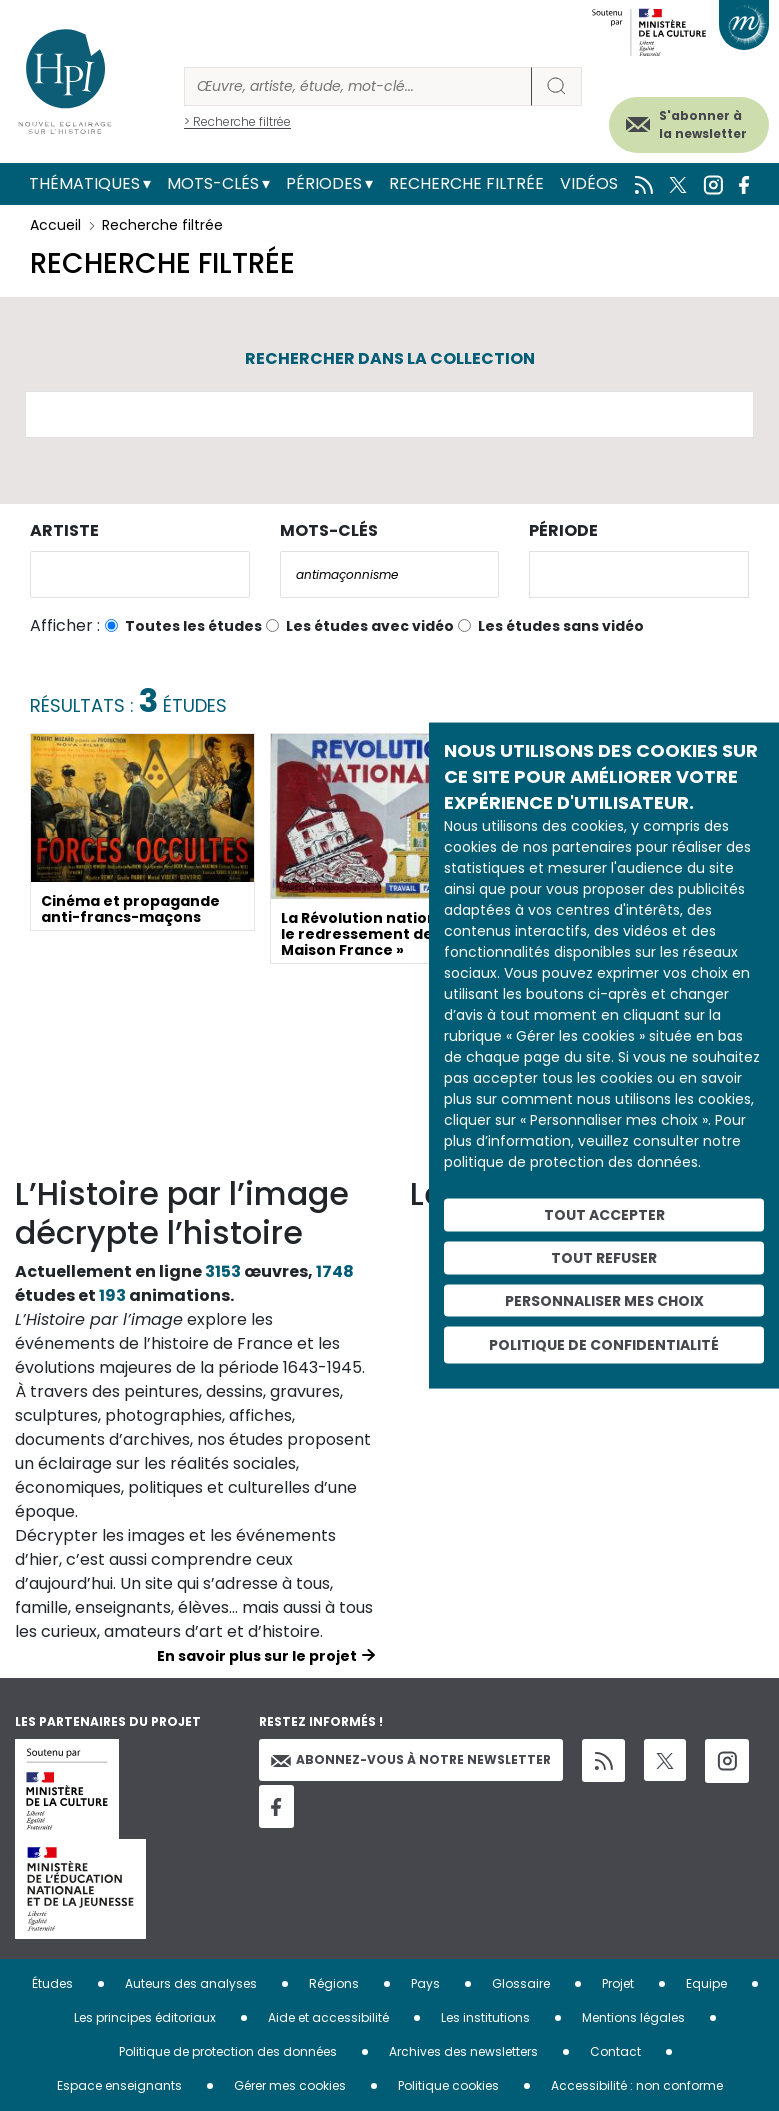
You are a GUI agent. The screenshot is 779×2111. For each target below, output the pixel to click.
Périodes (324, 183)
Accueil (55, 225)
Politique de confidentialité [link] (604, 1345)
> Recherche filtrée (237, 121)
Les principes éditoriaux (145, 2017)
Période (563, 530)
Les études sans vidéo (561, 626)
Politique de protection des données (228, 2051)
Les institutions (485, 2017)
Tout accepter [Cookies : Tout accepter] (604, 1215)
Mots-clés (213, 183)
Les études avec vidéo (370, 626)
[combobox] (140, 574)
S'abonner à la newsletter (703, 124)
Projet (618, 1983)
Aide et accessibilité (328, 2017)
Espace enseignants (119, 2085)
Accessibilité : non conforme (637, 2085)
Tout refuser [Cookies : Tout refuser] (604, 1257)
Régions (334, 1983)
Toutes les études (193, 626)
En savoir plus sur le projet (257, 1656)
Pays (425, 1983)
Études (52, 1983)
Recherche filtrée (466, 183)
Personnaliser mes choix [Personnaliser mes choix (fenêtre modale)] (604, 1300)
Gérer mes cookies (290, 2085)
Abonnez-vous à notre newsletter (411, 1759)
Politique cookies (448, 2085)
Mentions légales (633, 2017)
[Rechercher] (358, 86)
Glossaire (521, 1983)
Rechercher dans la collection (390, 358)
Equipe (706, 1983)
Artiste (64, 530)
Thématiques (84, 183)
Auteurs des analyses (191, 1983)
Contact (615, 2051)
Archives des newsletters (463, 2051)
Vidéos (589, 183)
